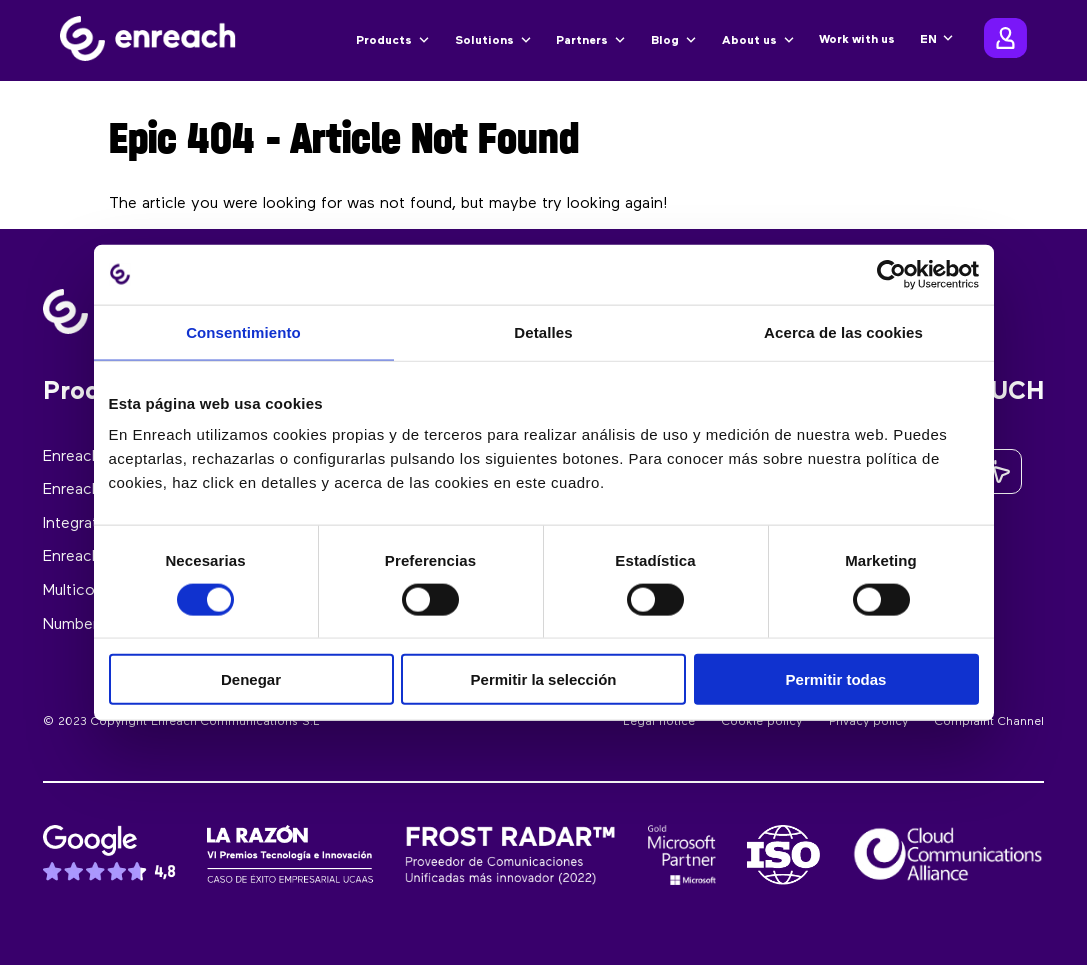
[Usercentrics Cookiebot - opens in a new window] (891, 274)
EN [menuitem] (928, 40)
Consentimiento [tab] (243, 331)
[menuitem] (937, 40)
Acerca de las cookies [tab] (843, 331)
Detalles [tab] (543, 331)
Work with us (857, 40)
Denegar (251, 679)
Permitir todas (836, 679)
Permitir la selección (544, 679)
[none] (937, 40)
